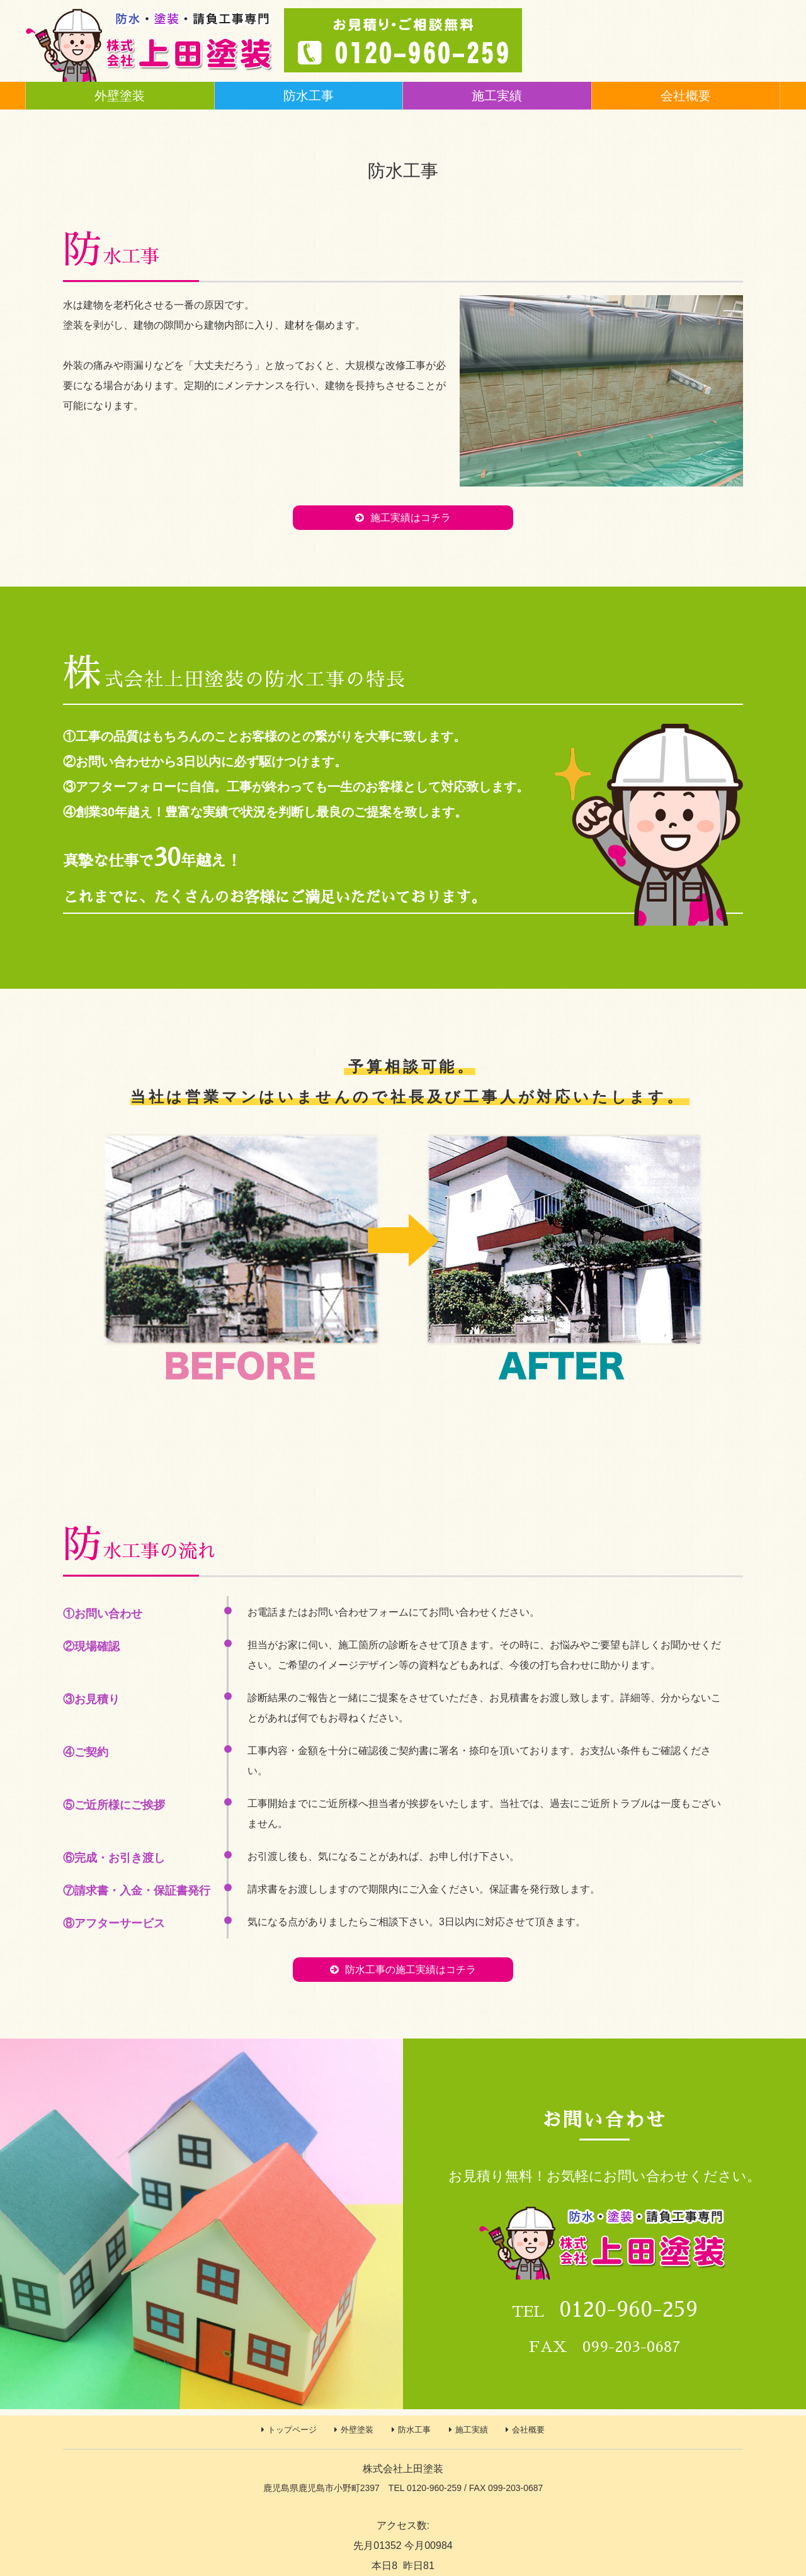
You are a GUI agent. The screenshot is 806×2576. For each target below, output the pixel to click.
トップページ (292, 2429)
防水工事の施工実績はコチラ (410, 1969)
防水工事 (308, 96)
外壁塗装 (119, 96)
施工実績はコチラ (410, 517)
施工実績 (497, 96)
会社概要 (686, 96)
